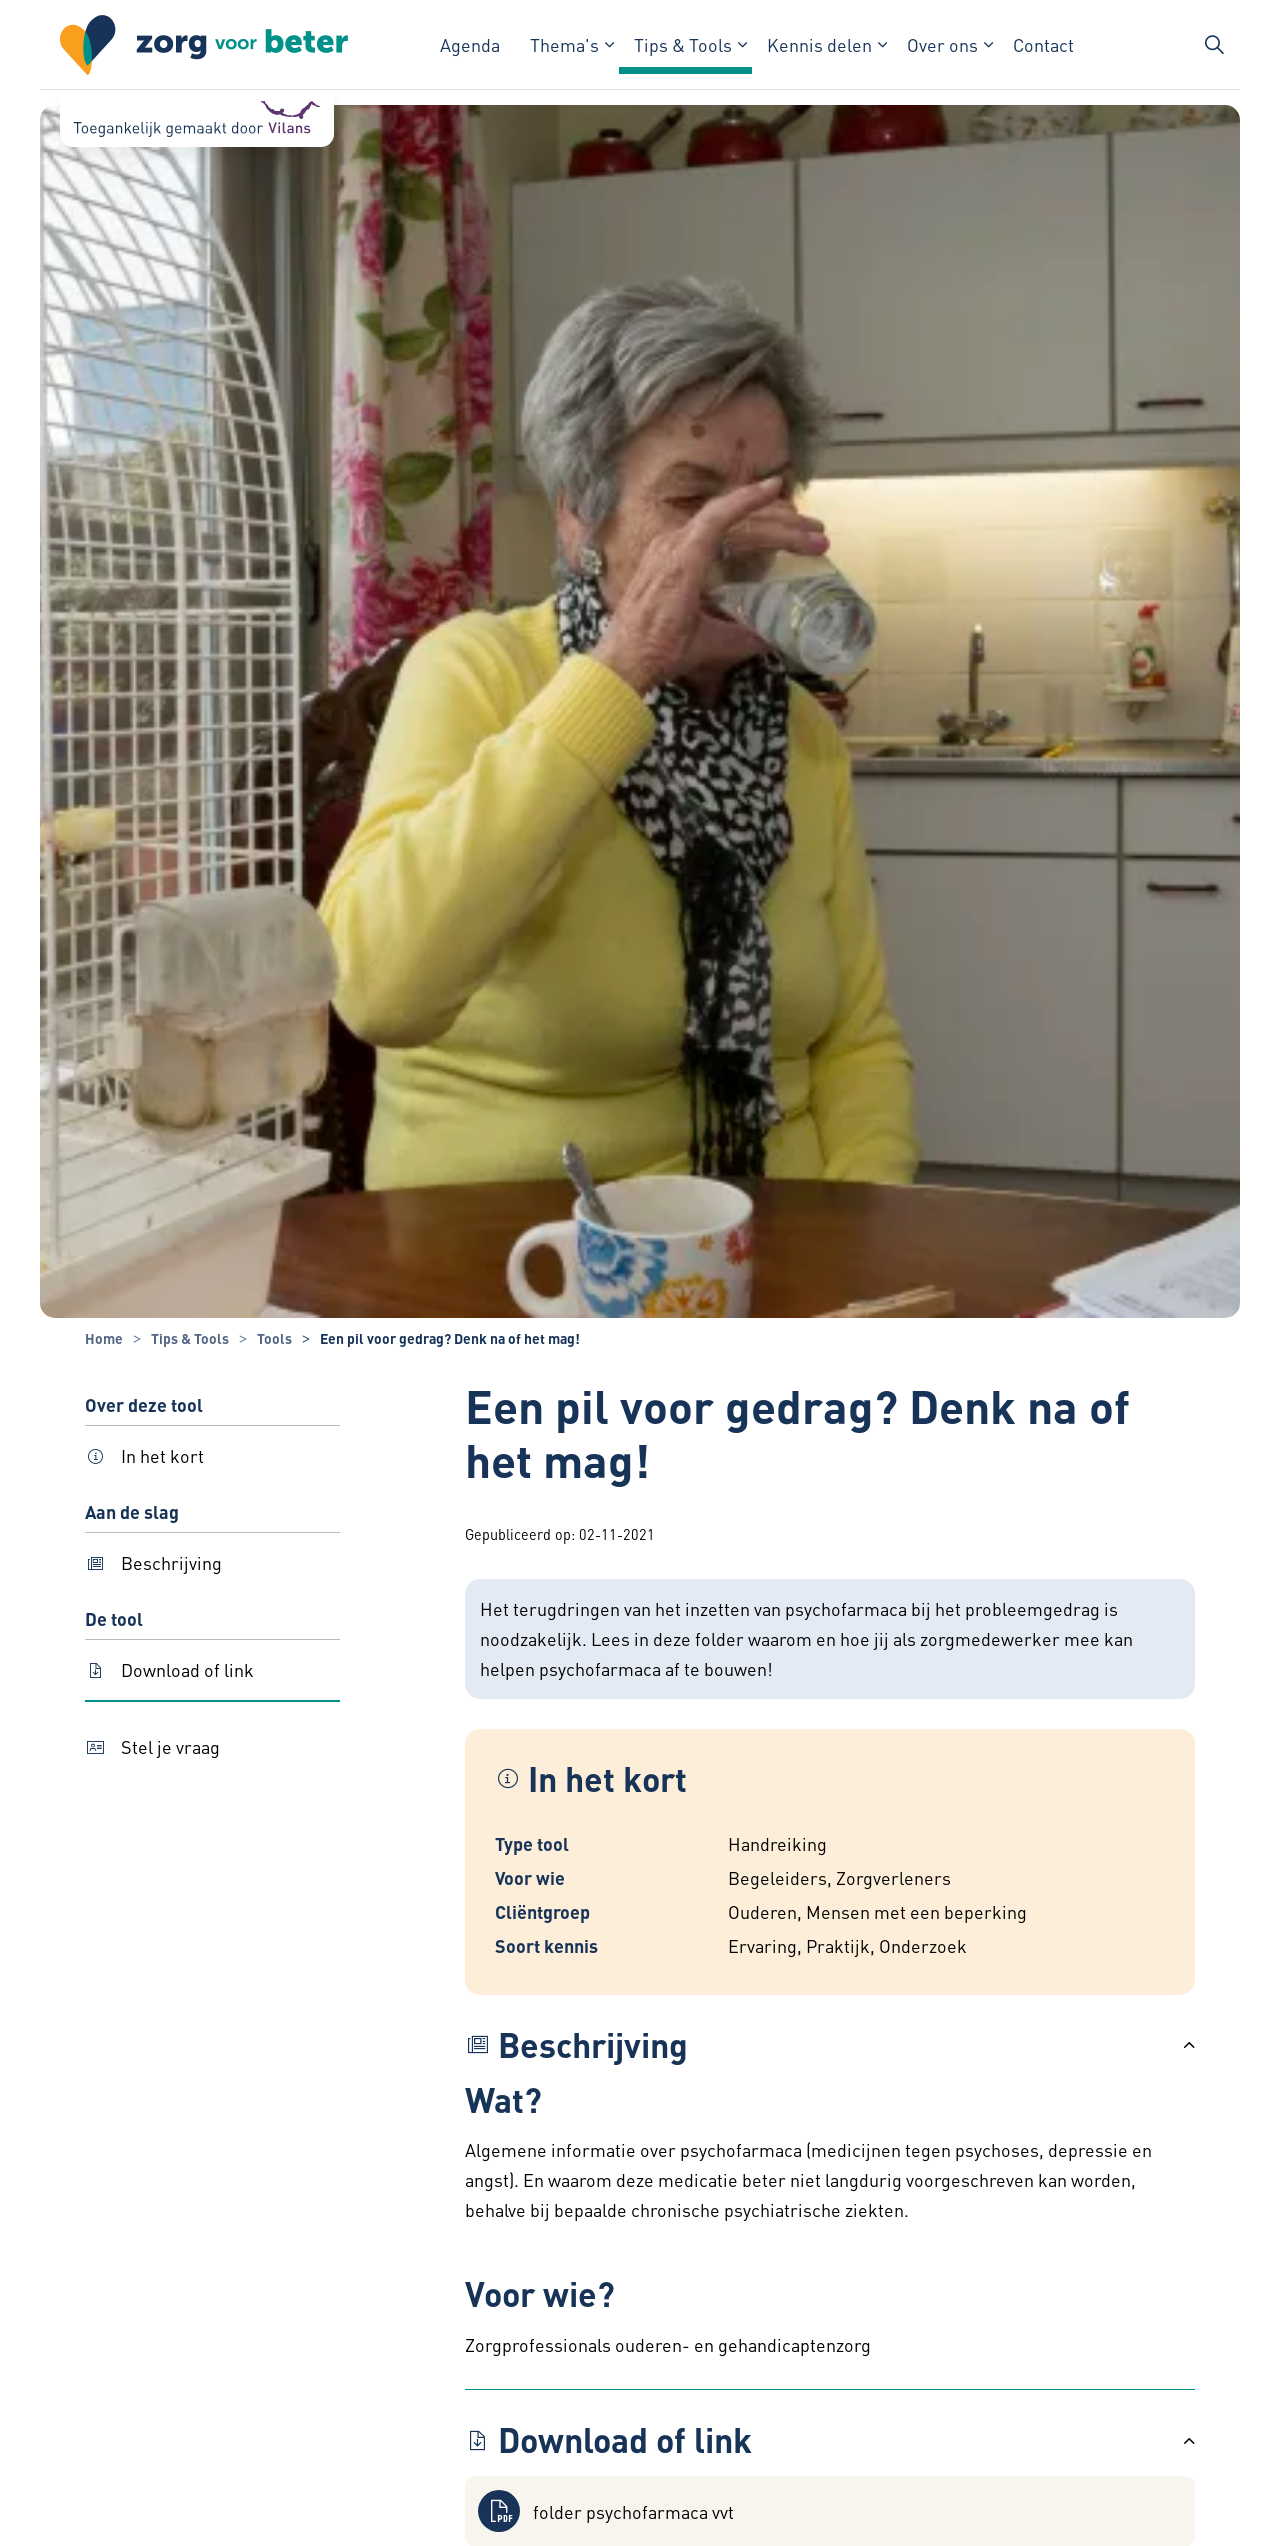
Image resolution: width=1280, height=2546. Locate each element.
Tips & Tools (683, 44)
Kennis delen (819, 44)
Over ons (942, 44)
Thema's (564, 44)
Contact (1043, 44)
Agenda (470, 44)
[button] (830, 2045)
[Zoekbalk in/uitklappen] (1214, 45)
